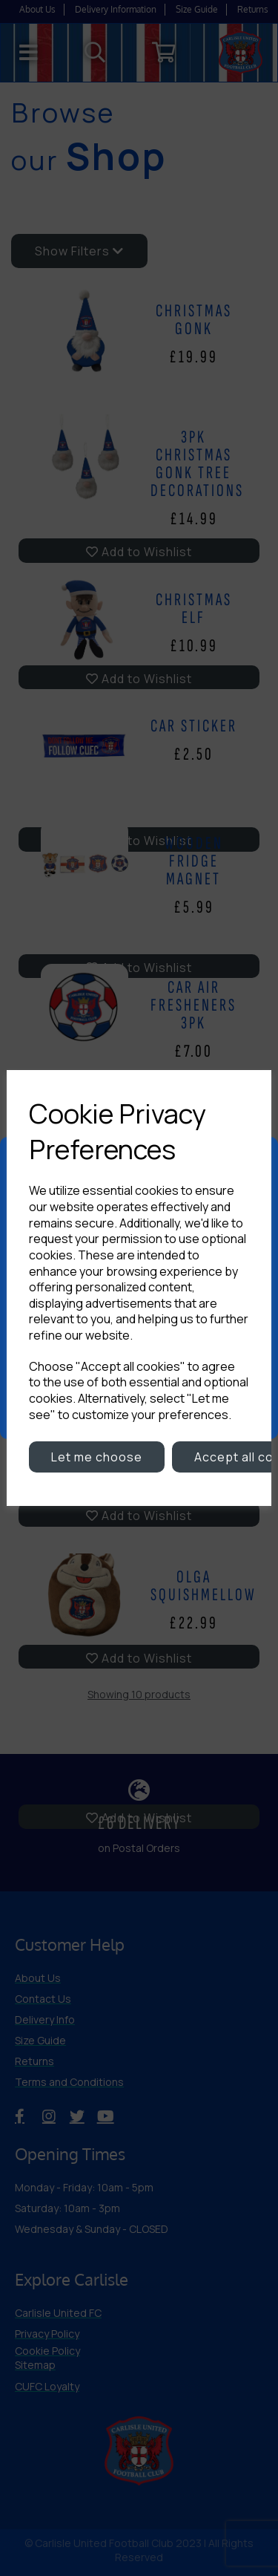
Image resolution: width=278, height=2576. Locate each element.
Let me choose (96, 1457)
